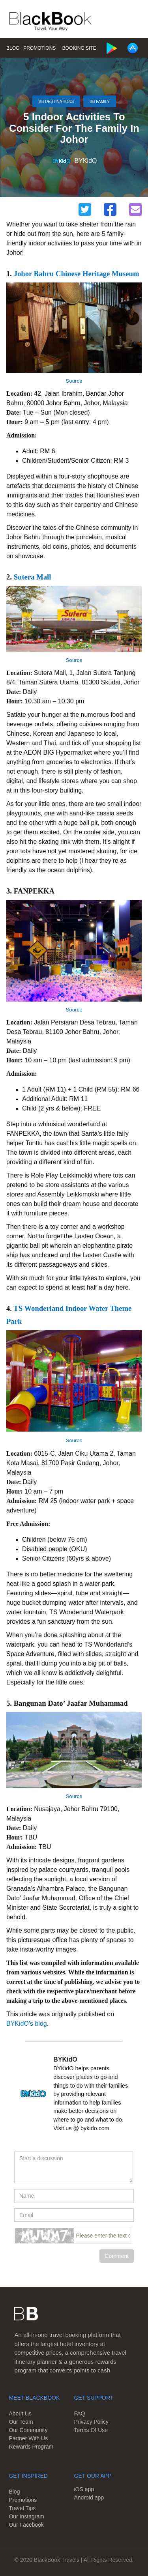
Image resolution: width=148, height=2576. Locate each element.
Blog (12, 48)
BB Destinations (56, 101)
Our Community (28, 2430)
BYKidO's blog (26, 2023)
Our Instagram (26, 2516)
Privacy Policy (91, 2422)
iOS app (84, 2489)
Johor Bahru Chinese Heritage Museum (76, 273)
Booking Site (79, 48)
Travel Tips (22, 2508)
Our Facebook (26, 2525)
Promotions (39, 48)
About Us (20, 2413)
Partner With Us (28, 2438)
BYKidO (86, 160)
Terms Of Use (91, 2430)
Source (74, 381)
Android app (89, 2497)
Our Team (21, 2422)
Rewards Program (31, 2446)
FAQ (79, 2413)
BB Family (100, 101)
